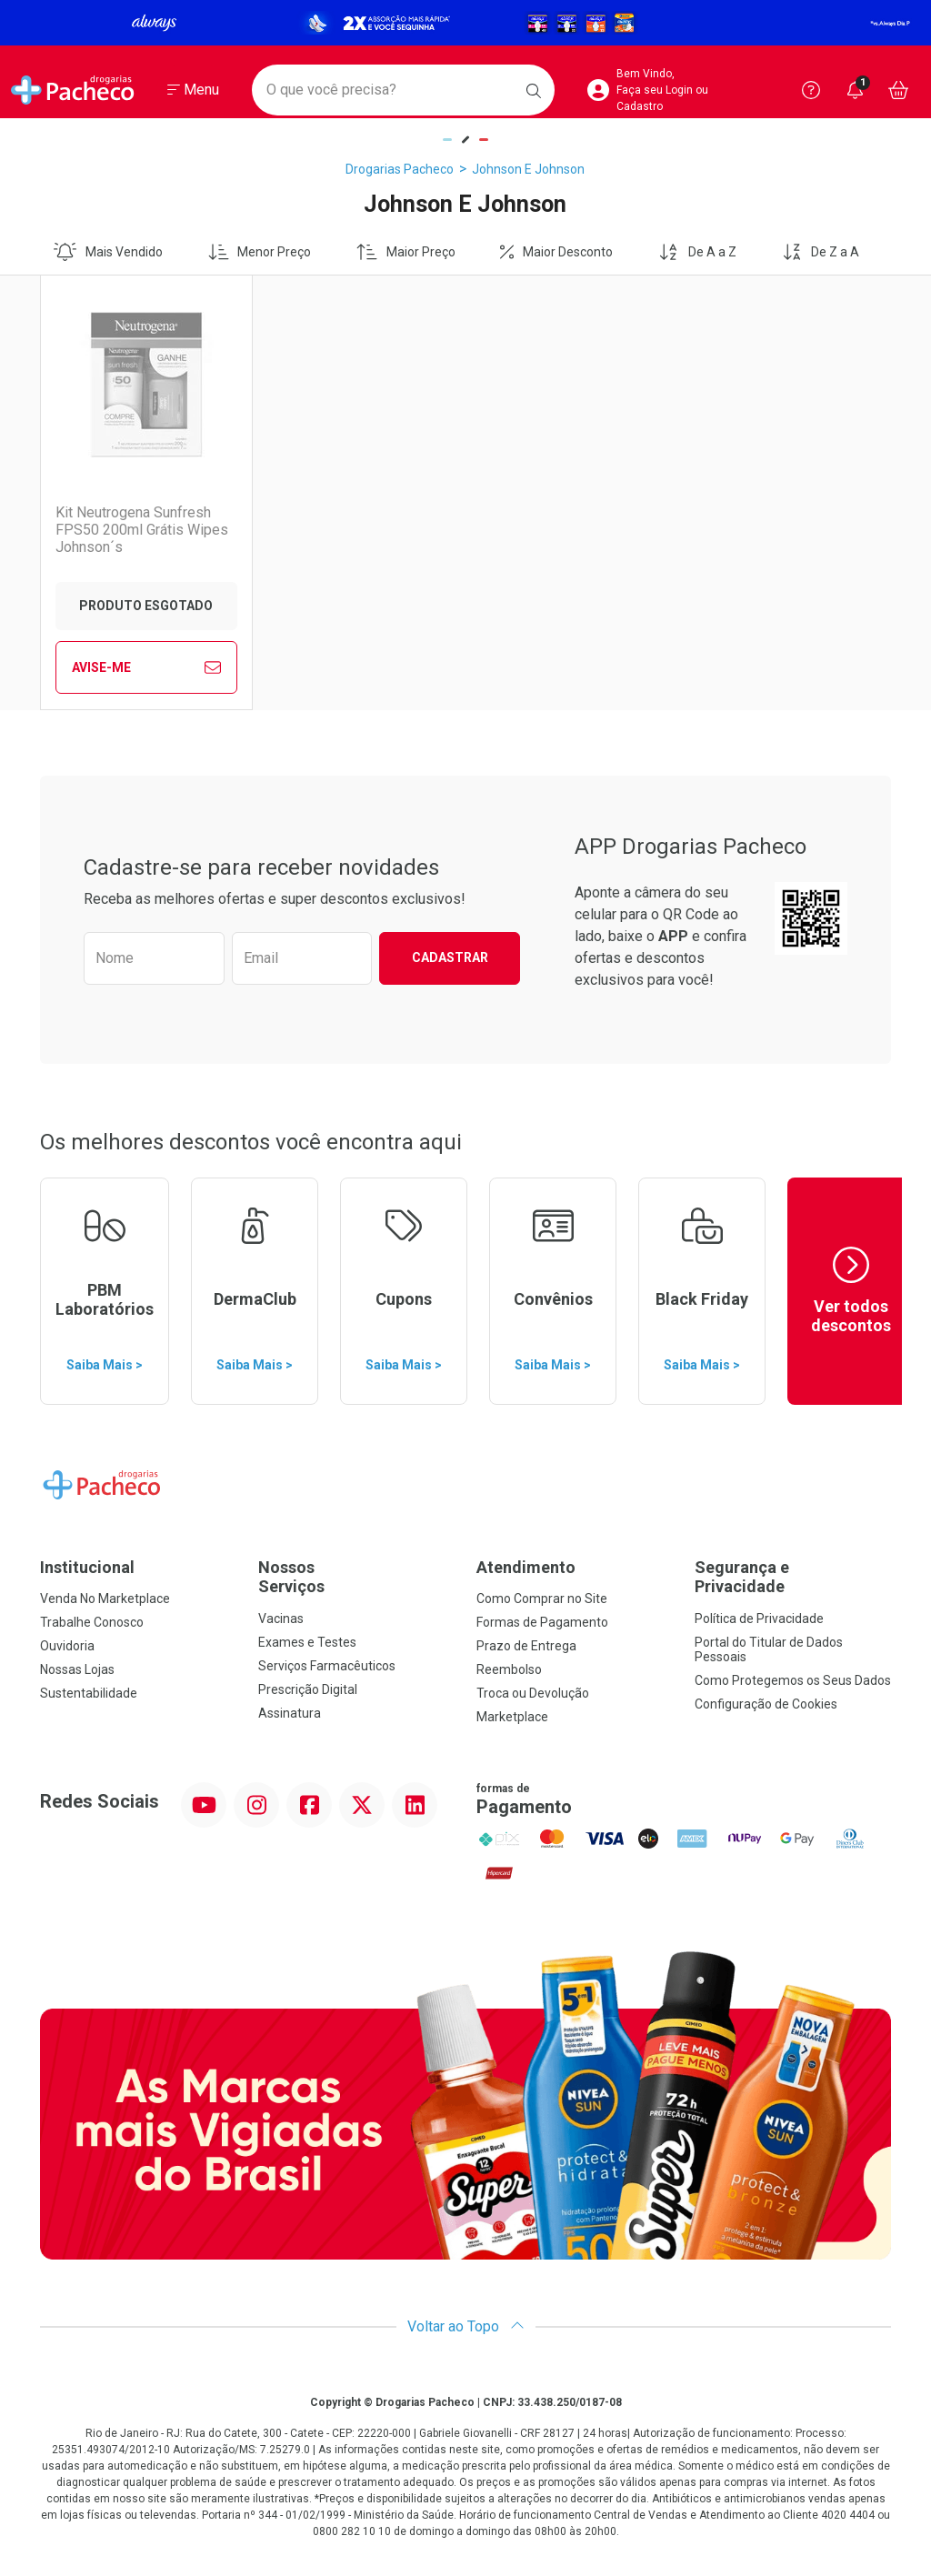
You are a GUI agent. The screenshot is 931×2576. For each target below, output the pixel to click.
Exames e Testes (307, 1642)
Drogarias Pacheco (399, 169)
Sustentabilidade (88, 1693)
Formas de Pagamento (542, 1622)
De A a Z (697, 252)
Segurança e (793, 1577)
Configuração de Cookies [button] (766, 1704)
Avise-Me (146, 667)
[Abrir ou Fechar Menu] (193, 90)
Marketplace (512, 1716)
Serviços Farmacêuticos (326, 1666)
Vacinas (281, 1618)
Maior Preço (405, 252)
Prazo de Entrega (526, 1646)
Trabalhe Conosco (92, 1622)
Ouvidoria (67, 1646)
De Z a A (821, 252)
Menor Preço (260, 252)
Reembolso (509, 1669)
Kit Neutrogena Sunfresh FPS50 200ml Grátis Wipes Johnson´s (141, 530)
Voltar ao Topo (466, 2326)
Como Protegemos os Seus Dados (793, 1680)
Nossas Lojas (77, 1669)
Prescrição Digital (307, 1689)
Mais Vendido (108, 252)
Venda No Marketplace (105, 1598)
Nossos (356, 1577)
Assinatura (289, 1713)
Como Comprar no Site (541, 1598)
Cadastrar (450, 957)
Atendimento (526, 1567)
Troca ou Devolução (532, 1693)
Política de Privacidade (759, 1618)
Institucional (87, 1567)
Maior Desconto (556, 252)
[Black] (465, 23)
